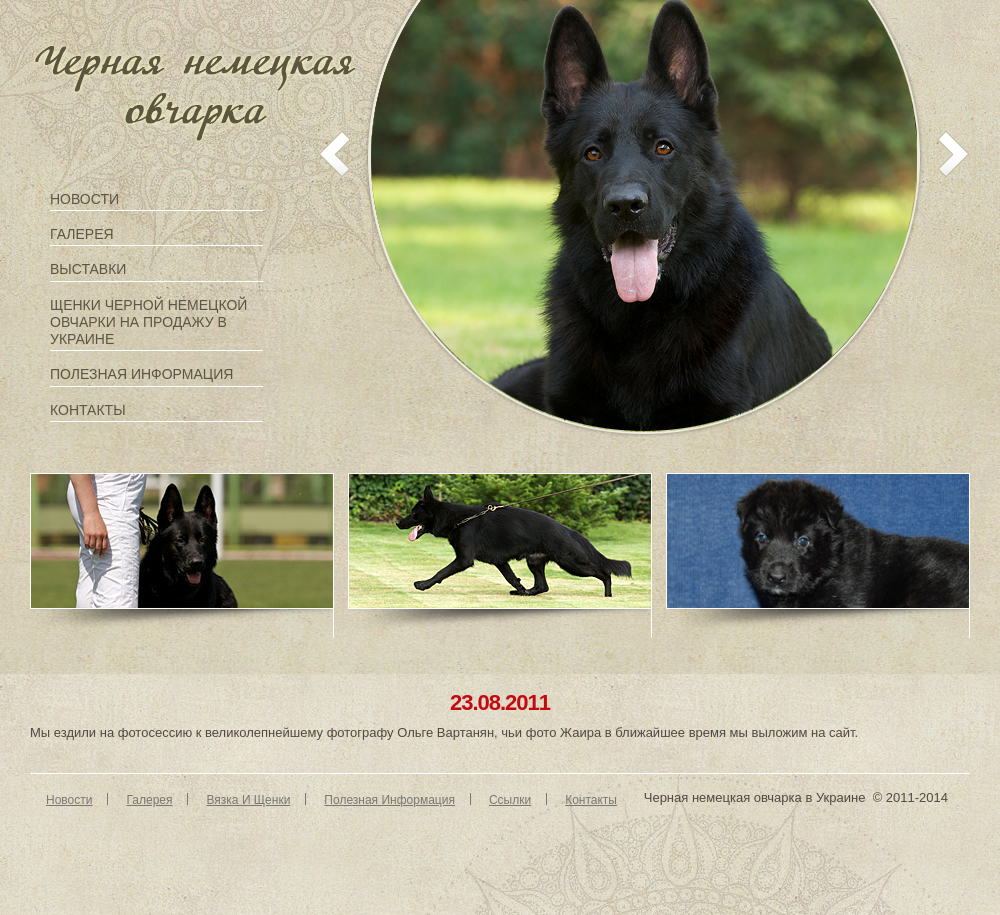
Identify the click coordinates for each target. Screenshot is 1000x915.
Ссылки (510, 800)
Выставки (88, 269)
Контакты (88, 410)
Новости (84, 199)
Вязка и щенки (248, 800)
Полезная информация (141, 374)
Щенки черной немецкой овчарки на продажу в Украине (148, 322)
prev (334, 154)
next (953, 154)
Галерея (82, 234)
